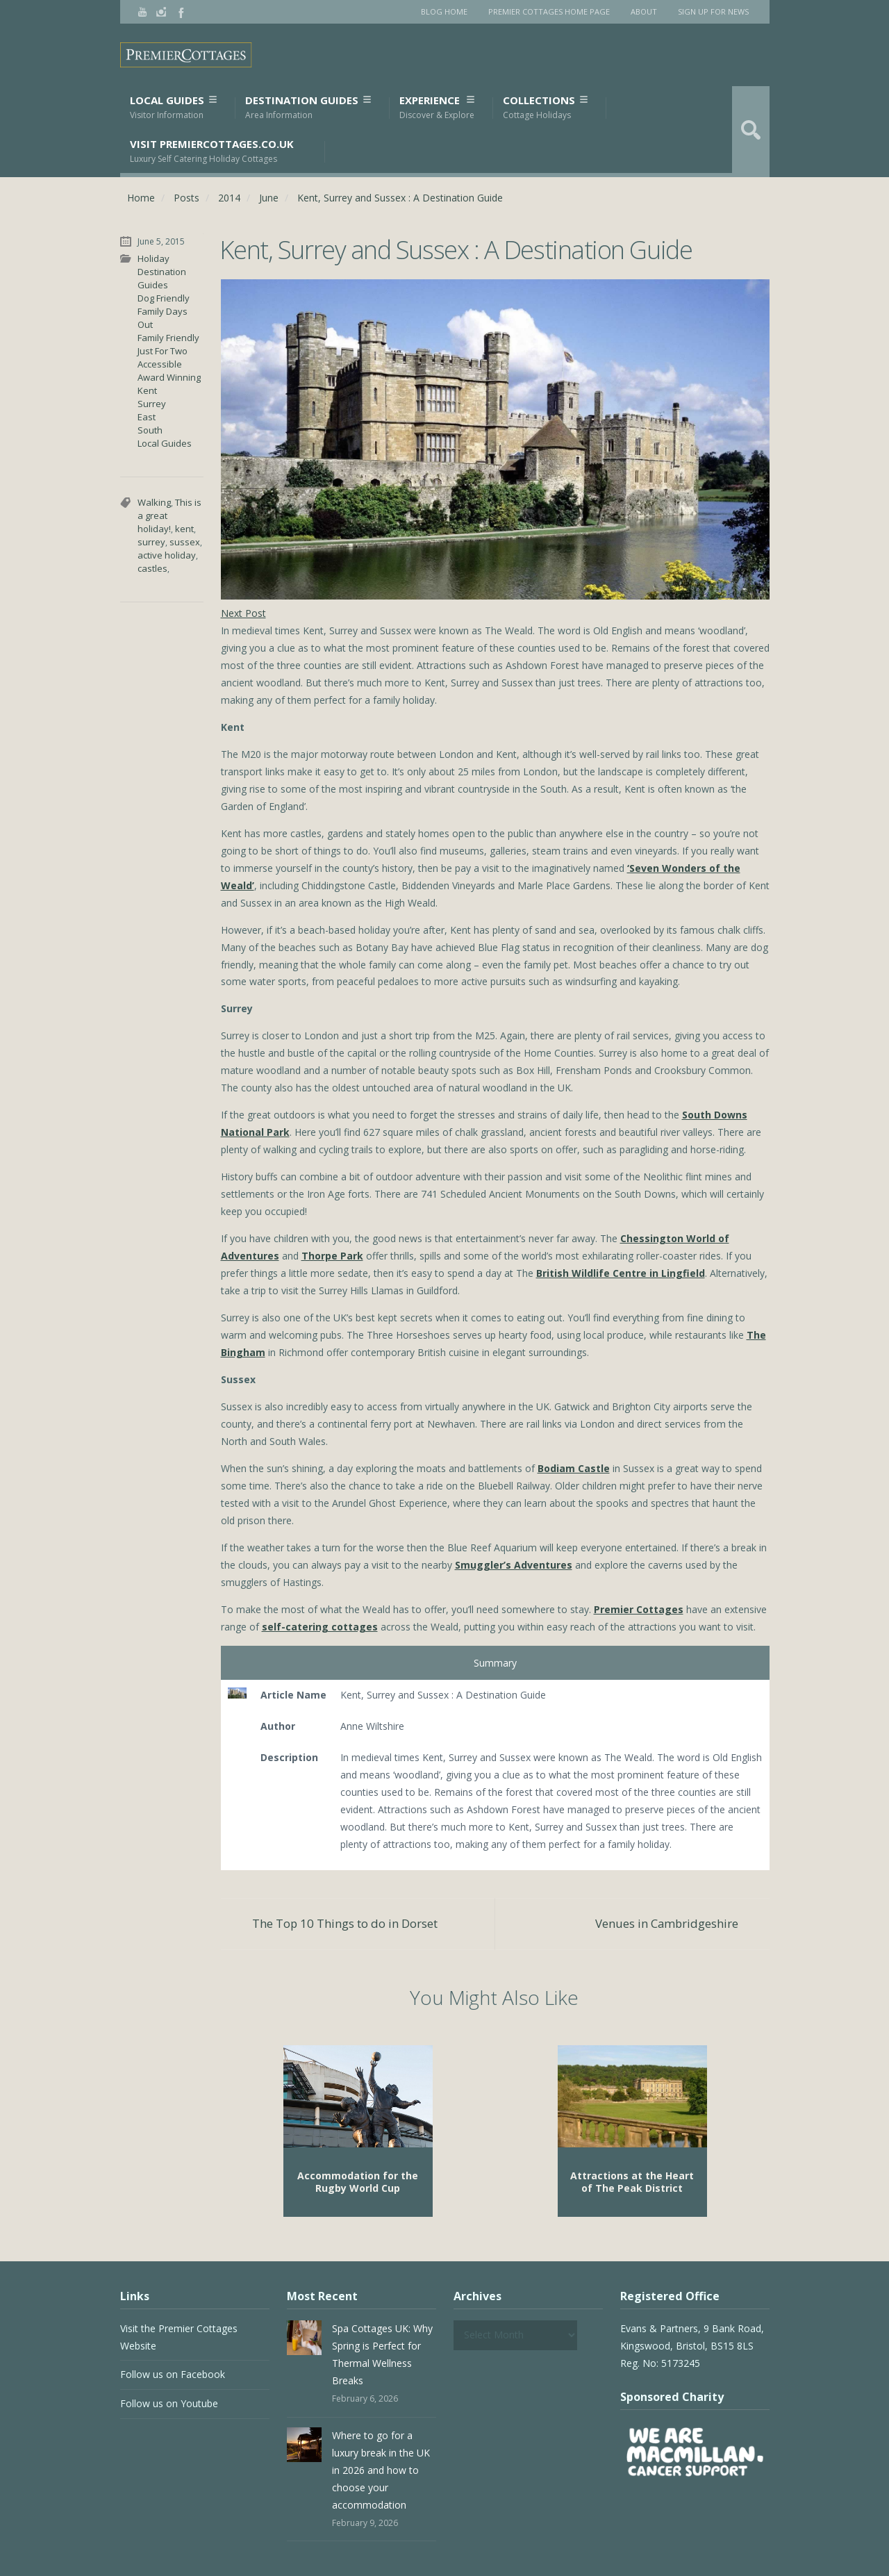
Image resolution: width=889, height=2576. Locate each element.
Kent (147, 390)
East (147, 417)
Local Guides (173, 107)
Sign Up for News (713, 11)
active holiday (167, 555)
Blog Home (444, 11)
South (150, 430)
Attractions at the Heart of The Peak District (632, 2182)
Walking (154, 502)
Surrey (152, 403)
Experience (436, 107)
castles (152, 568)
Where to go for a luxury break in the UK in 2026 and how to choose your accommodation (381, 2470)
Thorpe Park (332, 1255)
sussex (184, 542)
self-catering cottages (320, 1626)
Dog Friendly (164, 298)
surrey (151, 542)
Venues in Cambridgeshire (666, 1923)
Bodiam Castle (574, 1468)
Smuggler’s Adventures (513, 1564)
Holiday (153, 258)
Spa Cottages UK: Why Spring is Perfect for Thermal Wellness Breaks (382, 2354)
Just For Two (163, 351)
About (644, 11)
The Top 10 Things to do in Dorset (345, 1923)
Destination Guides (308, 107)
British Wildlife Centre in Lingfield (620, 1273)
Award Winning (169, 377)
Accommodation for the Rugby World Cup (357, 2182)
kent (184, 528)
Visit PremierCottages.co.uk (212, 151)
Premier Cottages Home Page (549, 11)
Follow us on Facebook (172, 2374)
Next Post (243, 613)
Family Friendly (168, 337)
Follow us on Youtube (169, 2403)
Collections (545, 107)
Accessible (160, 364)
